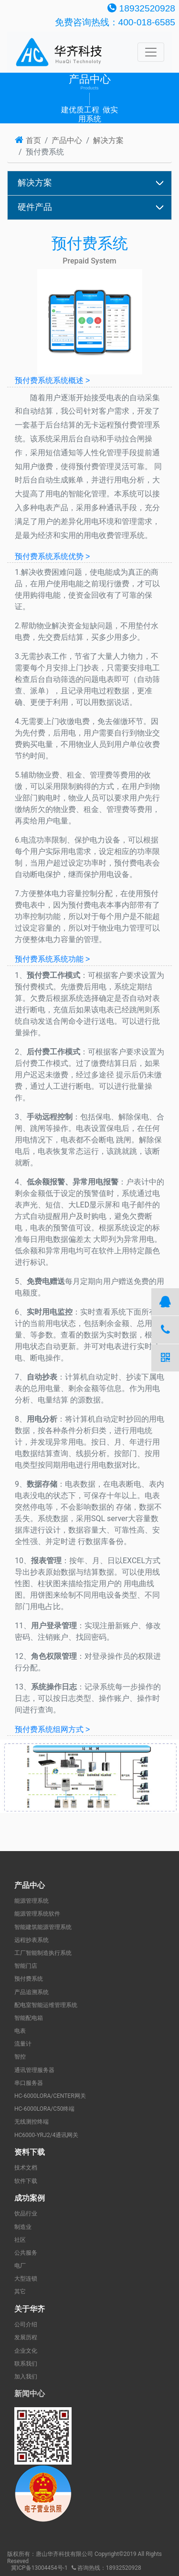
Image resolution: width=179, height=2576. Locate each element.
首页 (28, 140)
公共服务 (25, 2252)
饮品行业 (25, 2213)
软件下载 (25, 2181)
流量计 (23, 2043)
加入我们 (25, 2376)
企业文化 (25, 2350)
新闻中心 (29, 2393)
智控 (20, 2056)
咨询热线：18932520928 (106, 2568)
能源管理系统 (31, 1900)
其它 (20, 2291)
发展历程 (25, 2337)
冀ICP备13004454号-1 (39, 2568)
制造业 (23, 2227)
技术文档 (25, 2167)
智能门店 (25, 1965)
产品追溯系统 (31, 1992)
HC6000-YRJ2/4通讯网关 (46, 2135)
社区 (20, 2239)
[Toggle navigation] (150, 52)
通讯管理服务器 (34, 2070)
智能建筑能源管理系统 (43, 1927)
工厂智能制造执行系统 (43, 1953)
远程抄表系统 (31, 1940)
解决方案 (108, 140)
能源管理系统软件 (37, 1913)
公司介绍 (25, 2324)
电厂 (20, 2265)
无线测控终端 (31, 2121)
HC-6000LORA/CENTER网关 (50, 2096)
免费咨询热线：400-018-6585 (115, 22)
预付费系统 (28, 1978)
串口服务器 (28, 2083)
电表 (20, 2031)
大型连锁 (25, 2278)
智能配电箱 (28, 2018)
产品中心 (67, 140)
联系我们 (25, 2363)
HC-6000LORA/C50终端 (44, 2108)
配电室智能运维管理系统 (45, 2005)
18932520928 (141, 8)
